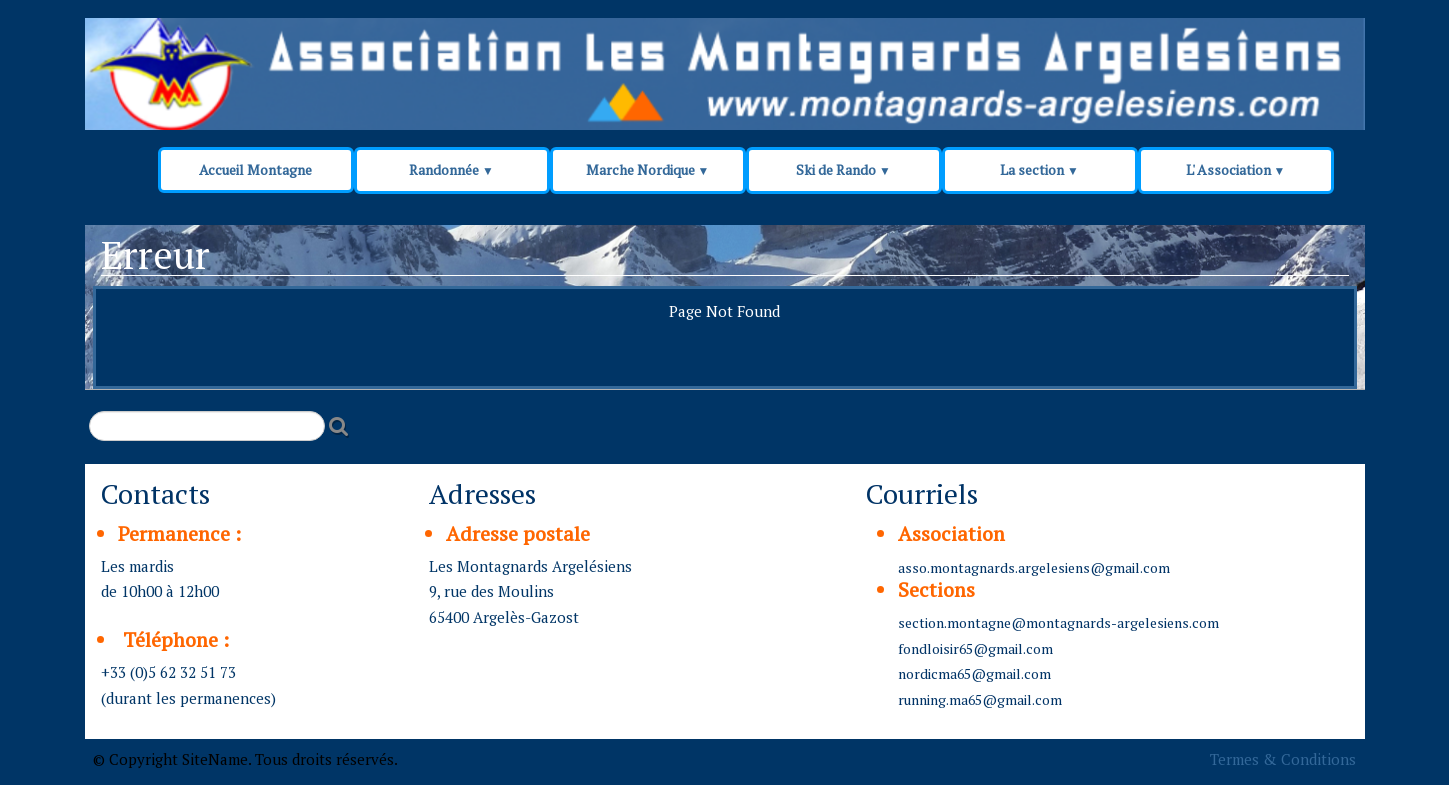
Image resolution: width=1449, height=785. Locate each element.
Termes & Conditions (1283, 759)
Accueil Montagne (255, 169)
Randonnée (451, 169)
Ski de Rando (843, 169)
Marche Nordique (648, 169)
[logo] (467, 62)
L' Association (1236, 169)
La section (1039, 169)
